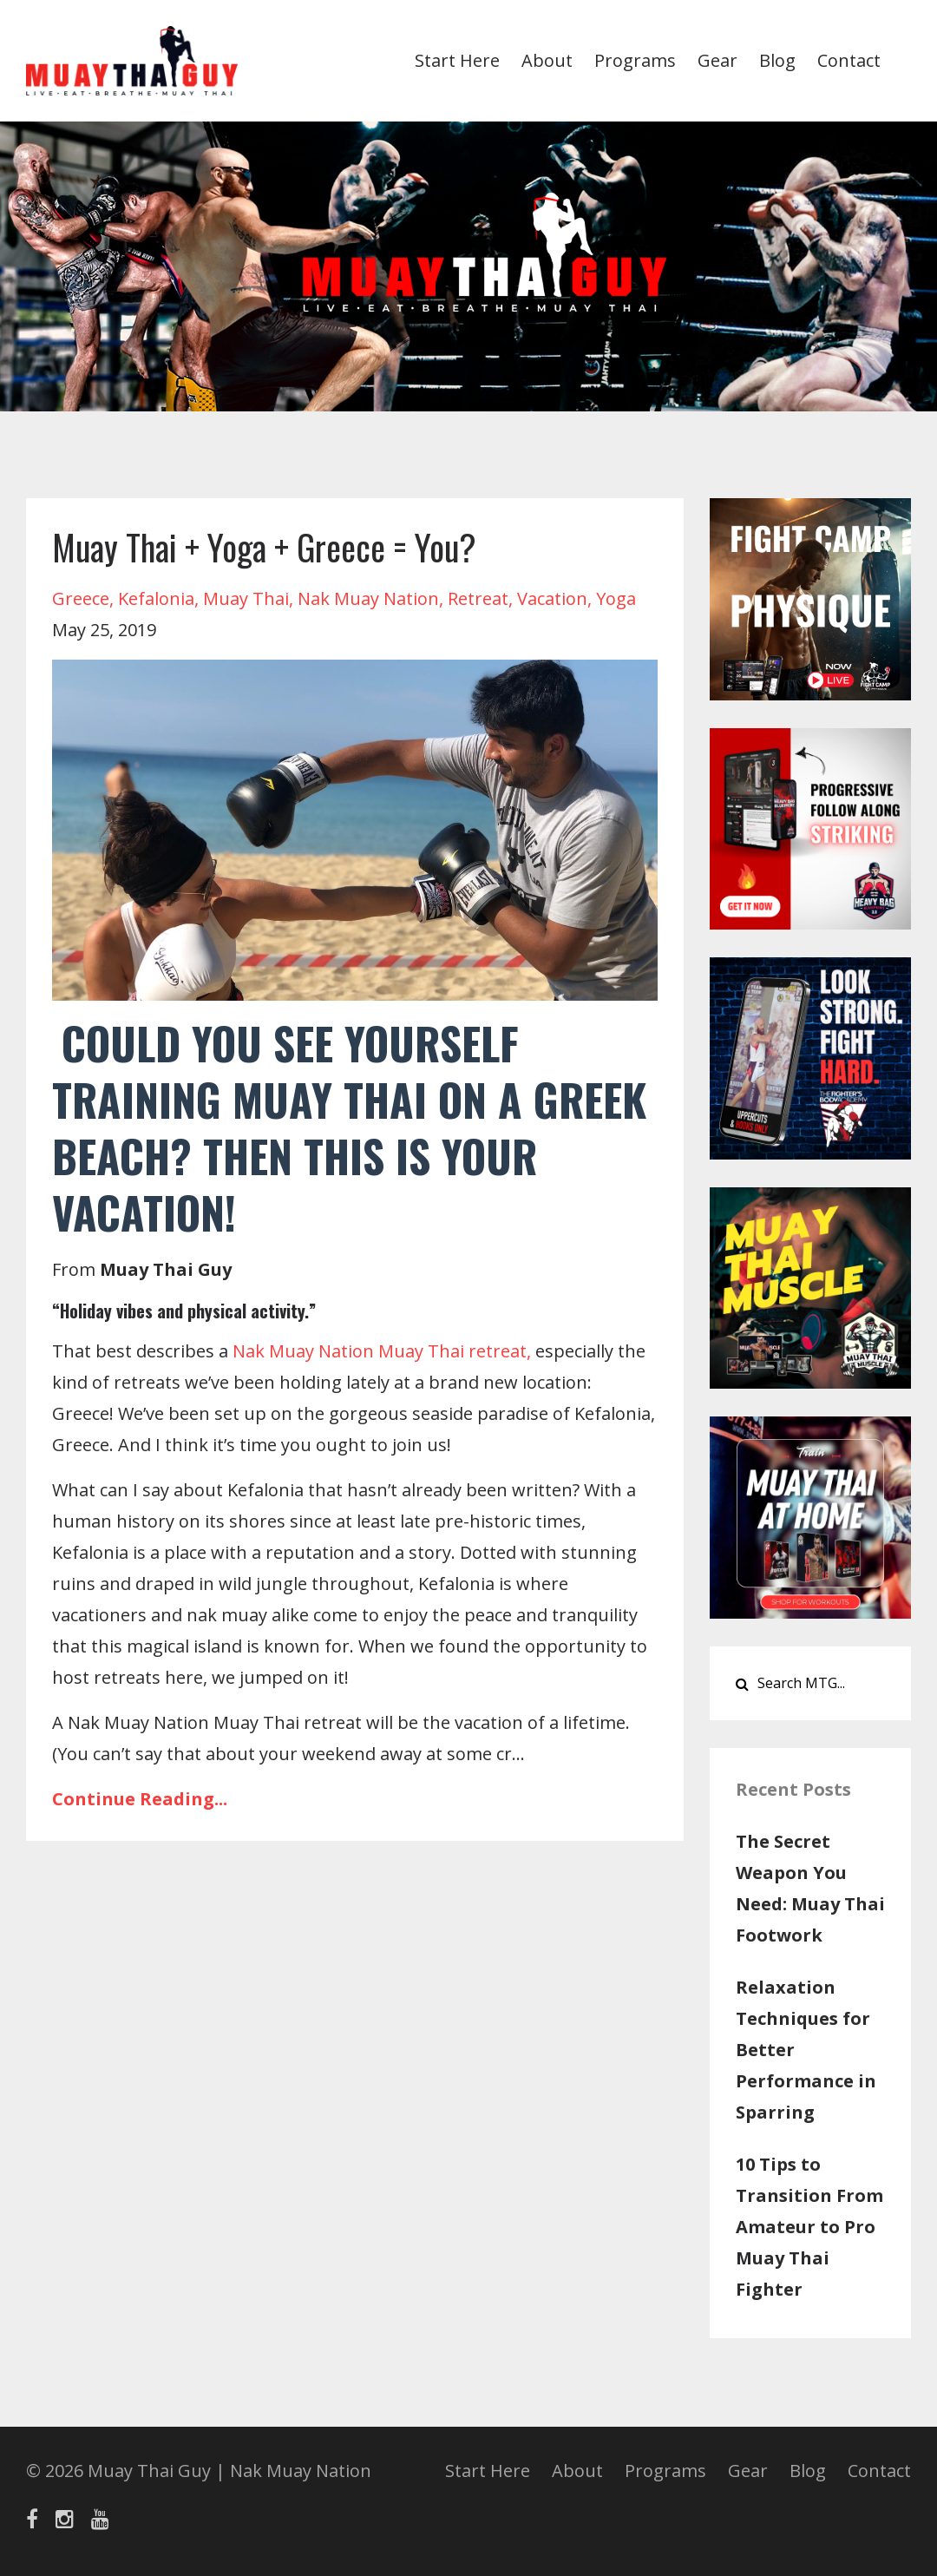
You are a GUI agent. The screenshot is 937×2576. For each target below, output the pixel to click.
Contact (849, 60)
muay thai (246, 598)
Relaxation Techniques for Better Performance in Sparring (806, 2049)
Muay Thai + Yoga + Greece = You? (264, 547)
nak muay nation (368, 598)
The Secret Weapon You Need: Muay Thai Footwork (810, 1888)
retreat (478, 598)
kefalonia (156, 598)
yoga (616, 598)
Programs (635, 60)
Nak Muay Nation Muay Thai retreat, (382, 1351)
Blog (777, 60)
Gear (717, 60)
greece (80, 598)
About (547, 60)
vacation (552, 598)
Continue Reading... (139, 1798)
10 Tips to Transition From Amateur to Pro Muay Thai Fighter (809, 2226)
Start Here (457, 60)
